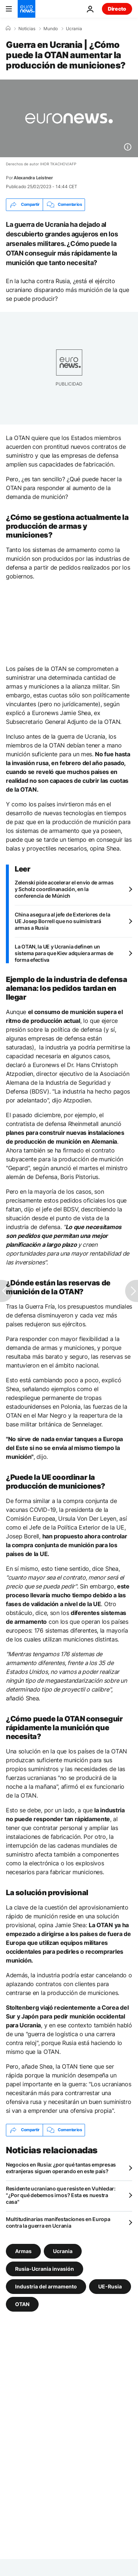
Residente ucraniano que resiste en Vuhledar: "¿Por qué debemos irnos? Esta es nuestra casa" (61, 2195)
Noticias (26, 29)
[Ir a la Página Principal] (26, 9)
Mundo (50, 29)
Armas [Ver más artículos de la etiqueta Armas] (23, 2251)
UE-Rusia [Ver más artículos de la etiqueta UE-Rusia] (110, 2286)
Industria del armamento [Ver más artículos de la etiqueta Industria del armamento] (46, 2286)
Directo (117, 9)
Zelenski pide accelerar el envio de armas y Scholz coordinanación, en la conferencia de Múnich (64, 889)
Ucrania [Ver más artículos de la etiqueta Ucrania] (62, 2251)
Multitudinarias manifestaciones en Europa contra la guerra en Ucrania (58, 2222)
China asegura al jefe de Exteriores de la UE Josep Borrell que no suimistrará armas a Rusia (62, 921)
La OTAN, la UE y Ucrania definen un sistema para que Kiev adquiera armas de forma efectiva (64, 953)
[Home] (8, 28)
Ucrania (74, 29)
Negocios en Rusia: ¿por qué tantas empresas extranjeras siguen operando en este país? (61, 2167)
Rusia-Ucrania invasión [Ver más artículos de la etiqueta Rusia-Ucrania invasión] (44, 2268)
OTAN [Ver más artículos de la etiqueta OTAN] (22, 2304)
